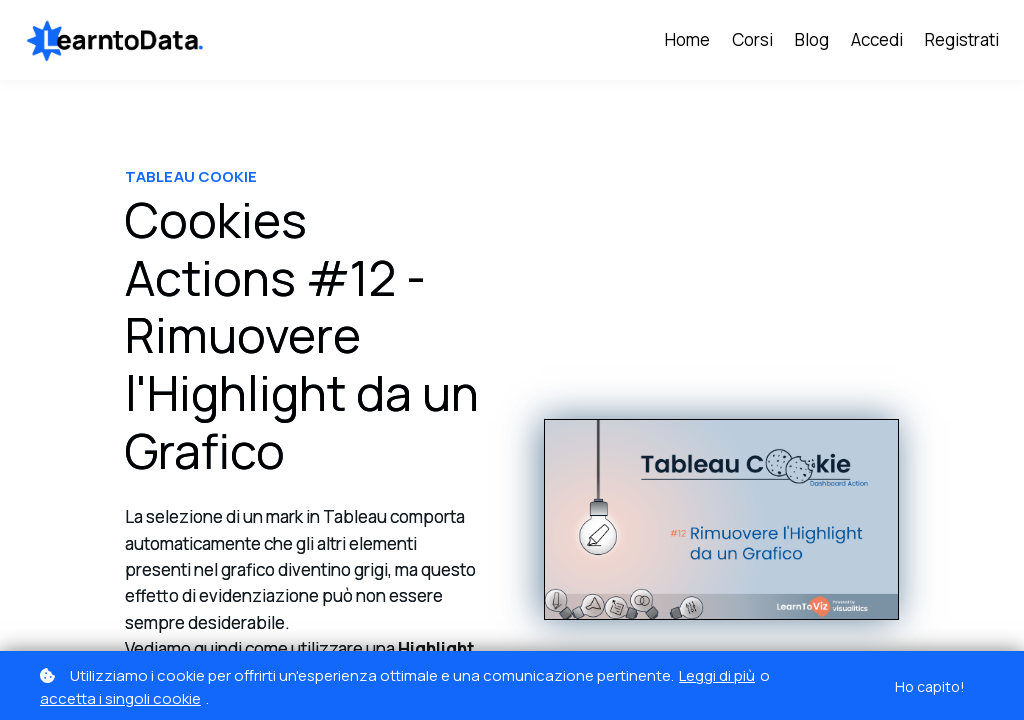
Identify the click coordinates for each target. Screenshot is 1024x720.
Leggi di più (717, 675)
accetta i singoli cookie (120, 698)
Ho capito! (930, 686)
